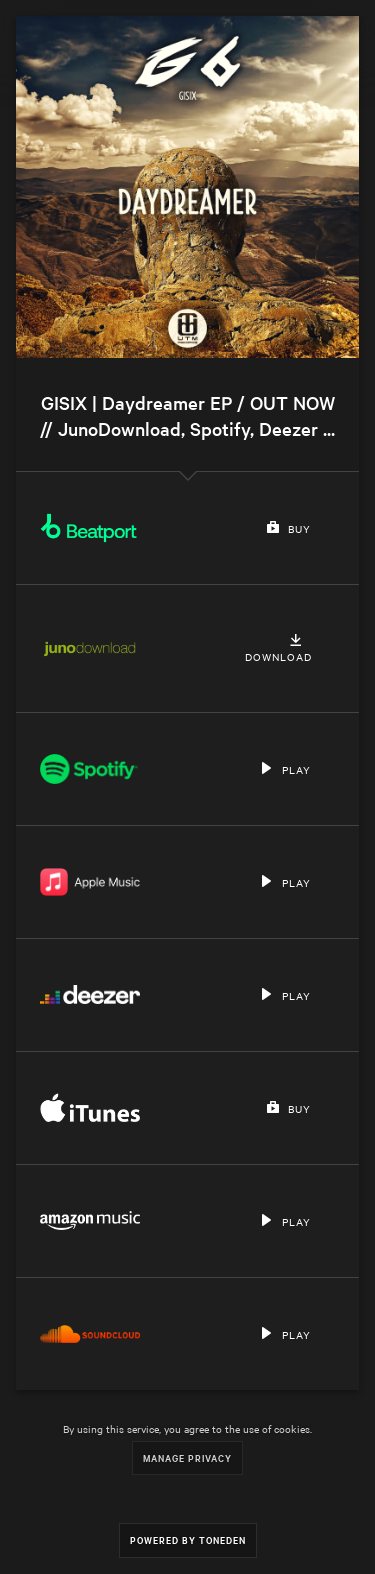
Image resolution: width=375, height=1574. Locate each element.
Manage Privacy (187, 1457)
